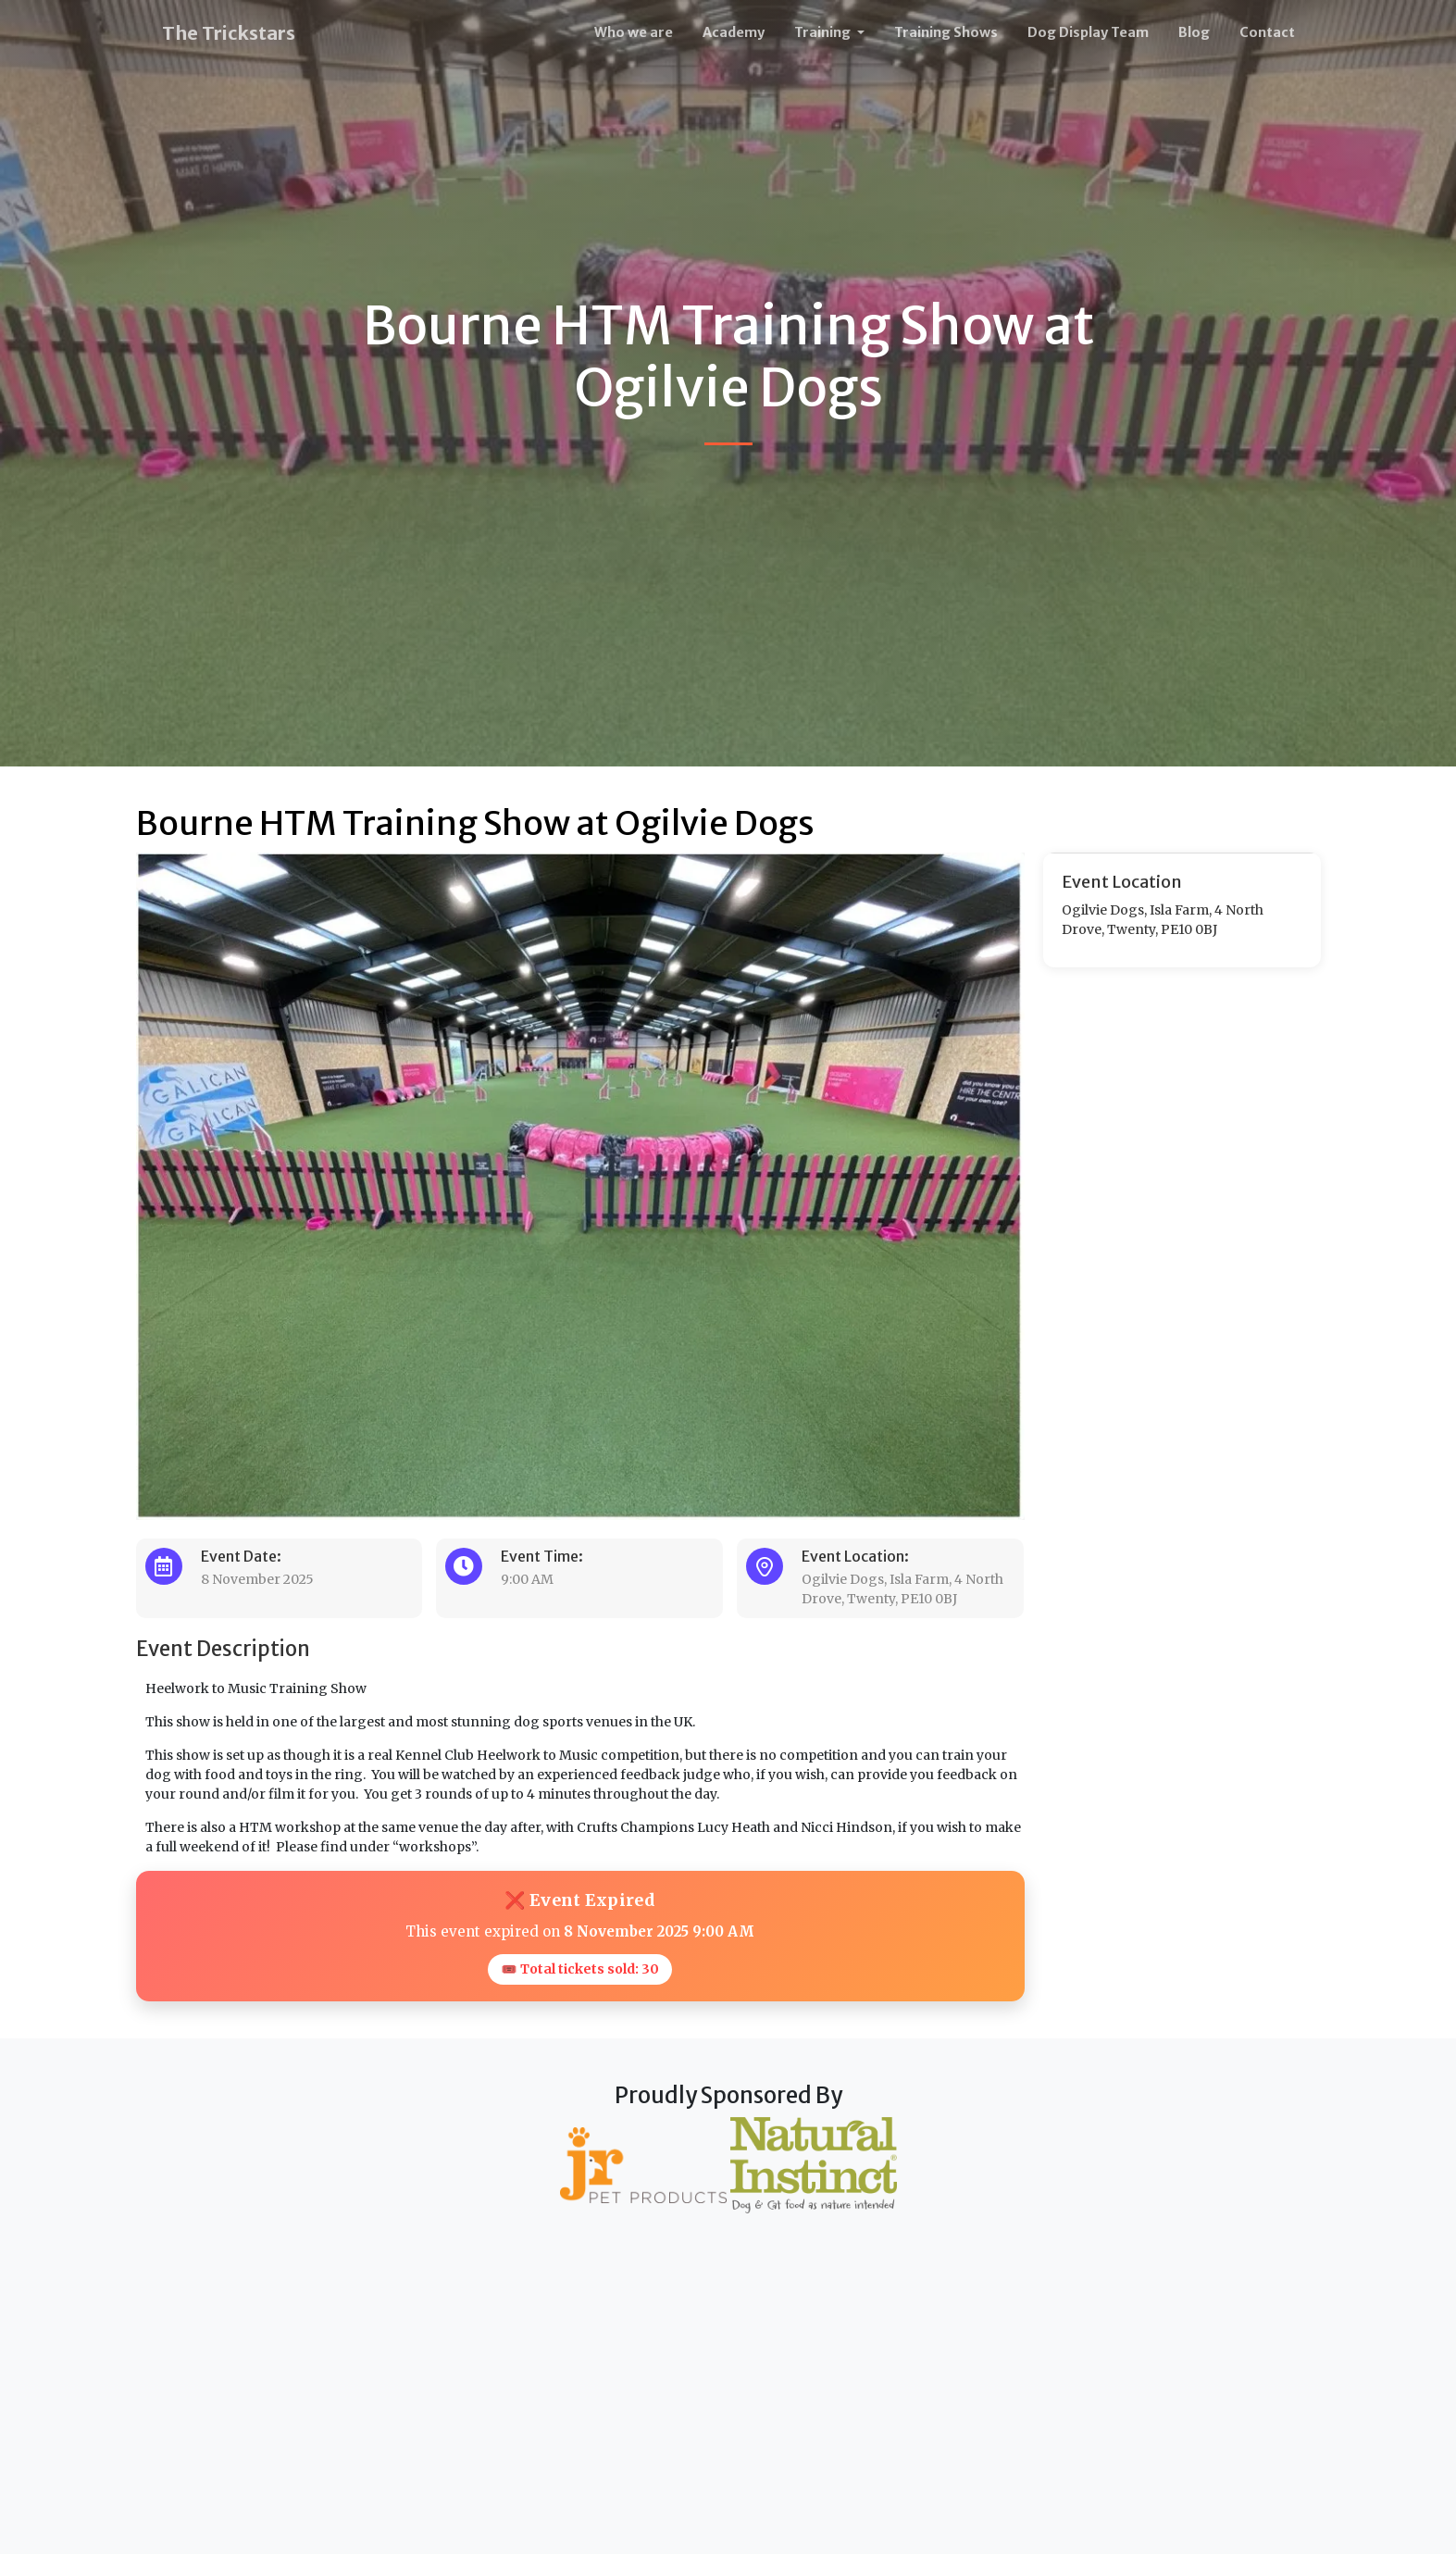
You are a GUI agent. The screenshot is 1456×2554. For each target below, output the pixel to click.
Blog (1194, 32)
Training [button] (823, 32)
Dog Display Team (1088, 32)
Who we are (633, 32)
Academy (734, 32)
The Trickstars (228, 32)
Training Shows (946, 32)
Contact (1267, 32)
